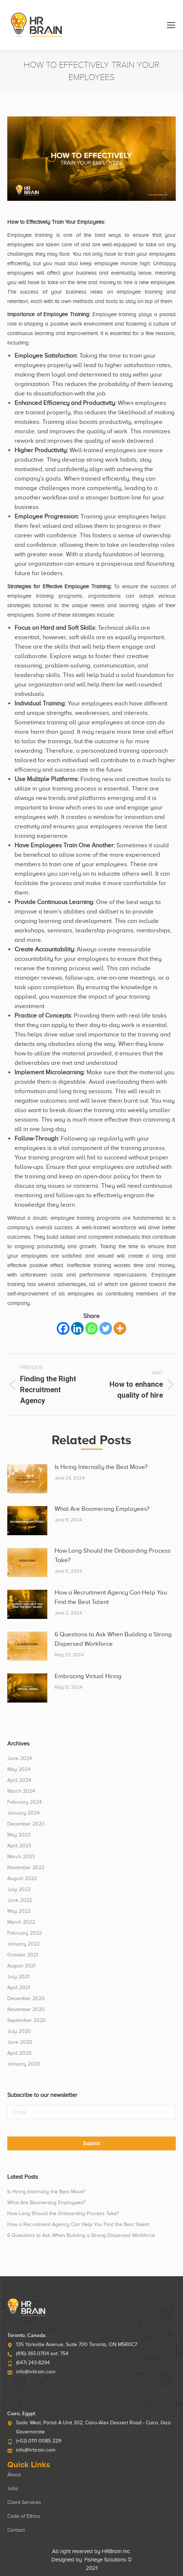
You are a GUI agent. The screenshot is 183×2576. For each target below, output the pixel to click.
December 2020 (26, 1998)
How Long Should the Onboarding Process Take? (113, 1555)
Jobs (12, 2488)
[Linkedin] (77, 1328)
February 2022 (24, 1933)
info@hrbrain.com (35, 2371)
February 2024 (24, 1802)
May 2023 (19, 1835)
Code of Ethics (23, 2516)
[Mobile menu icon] (171, 25)
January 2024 (23, 1813)
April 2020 (19, 2053)
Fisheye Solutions (105, 2560)
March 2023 (21, 1856)
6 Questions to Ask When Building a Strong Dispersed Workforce (113, 1639)
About (14, 2474)
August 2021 (21, 1965)
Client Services (24, 2502)
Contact (16, 2530)
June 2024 (19, 1758)
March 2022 (21, 1922)
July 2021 (18, 1976)
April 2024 (19, 1780)
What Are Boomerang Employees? (102, 1508)
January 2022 (23, 1944)
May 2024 (19, 1769)
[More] (120, 1328)
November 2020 (26, 2009)
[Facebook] (63, 1328)
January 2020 (23, 2064)
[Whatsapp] (91, 1328)
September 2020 (26, 2020)
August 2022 (22, 1878)
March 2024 (21, 1791)
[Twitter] (105, 1328)
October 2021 (22, 1955)
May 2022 (19, 1911)
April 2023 (19, 1845)
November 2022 (25, 1867)
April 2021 (18, 1987)
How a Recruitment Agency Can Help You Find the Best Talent (111, 1597)
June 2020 (19, 2042)
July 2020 (19, 2031)
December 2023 (25, 1824)
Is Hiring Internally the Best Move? (101, 1467)
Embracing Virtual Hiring (88, 1676)
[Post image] (27, 1478)
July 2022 (19, 1889)
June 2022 (19, 1900)
